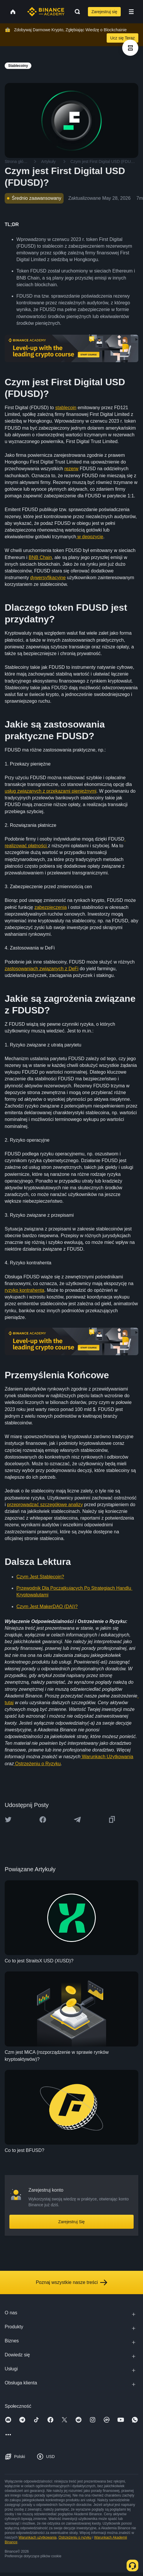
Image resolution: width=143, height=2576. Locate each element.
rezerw (71, 468)
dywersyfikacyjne (48, 577)
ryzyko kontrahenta (24, 1290)
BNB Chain (40, 557)
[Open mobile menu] (131, 11)
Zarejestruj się (104, 11)
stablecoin (65, 407)
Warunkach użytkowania (37, 2537)
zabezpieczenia (50, 907)
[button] (131, 11)
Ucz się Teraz (122, 38)
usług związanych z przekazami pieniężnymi (50, 791)
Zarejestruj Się (71, 2221)
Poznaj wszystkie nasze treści (71, 2282)
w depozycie (89, 536)
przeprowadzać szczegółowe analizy (45, 1504)
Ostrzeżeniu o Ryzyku (37, 1763)
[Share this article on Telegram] (77, 1819)
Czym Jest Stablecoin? (40, 1576)
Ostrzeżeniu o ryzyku (75, 2537)
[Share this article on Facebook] (42, 1819)
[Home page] (45, 11)
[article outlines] (130, 48)
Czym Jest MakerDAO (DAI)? (47, 1606)
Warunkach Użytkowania (107, 1756)
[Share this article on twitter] (8, 1819)
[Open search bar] (75, 11)
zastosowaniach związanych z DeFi (42, 968)
